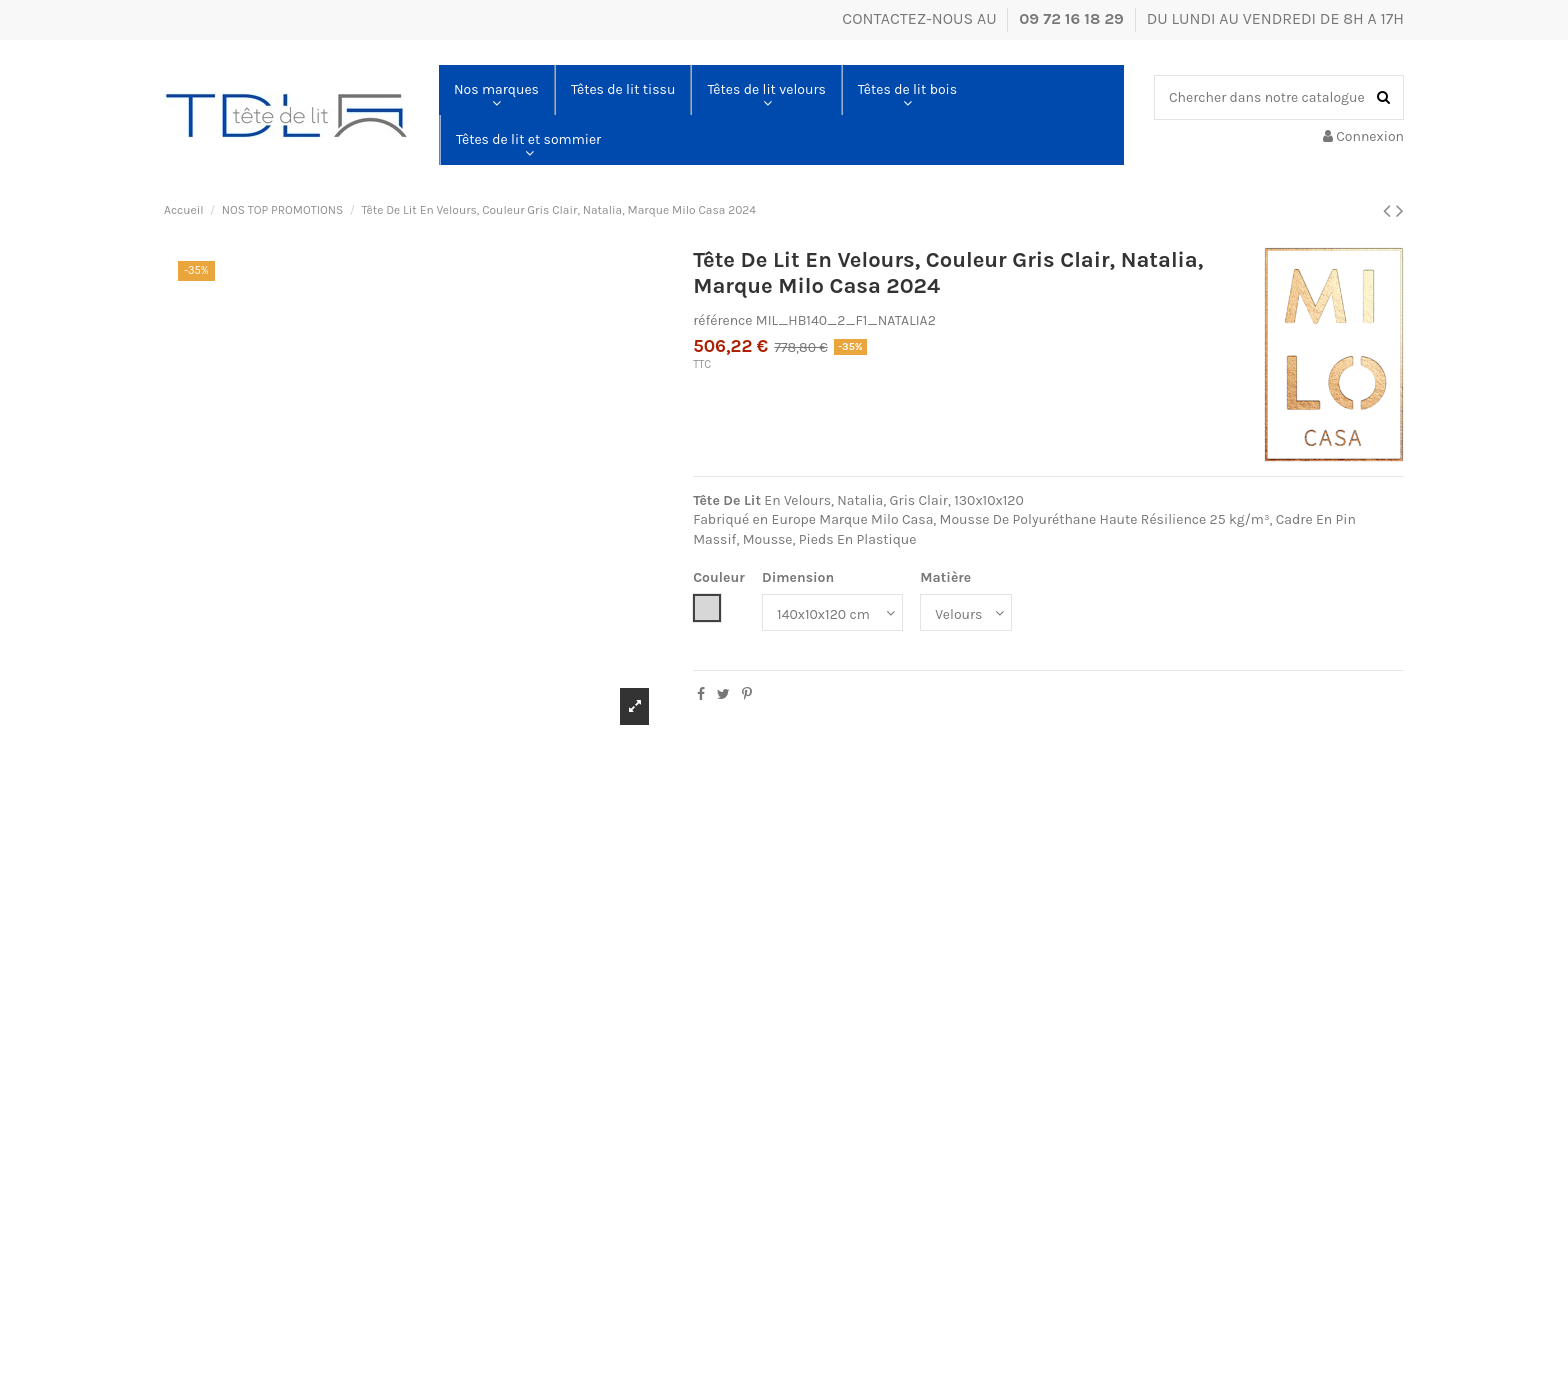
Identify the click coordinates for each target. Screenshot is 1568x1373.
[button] (496, 90)
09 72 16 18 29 (1073, 18)
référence (722, 320)
